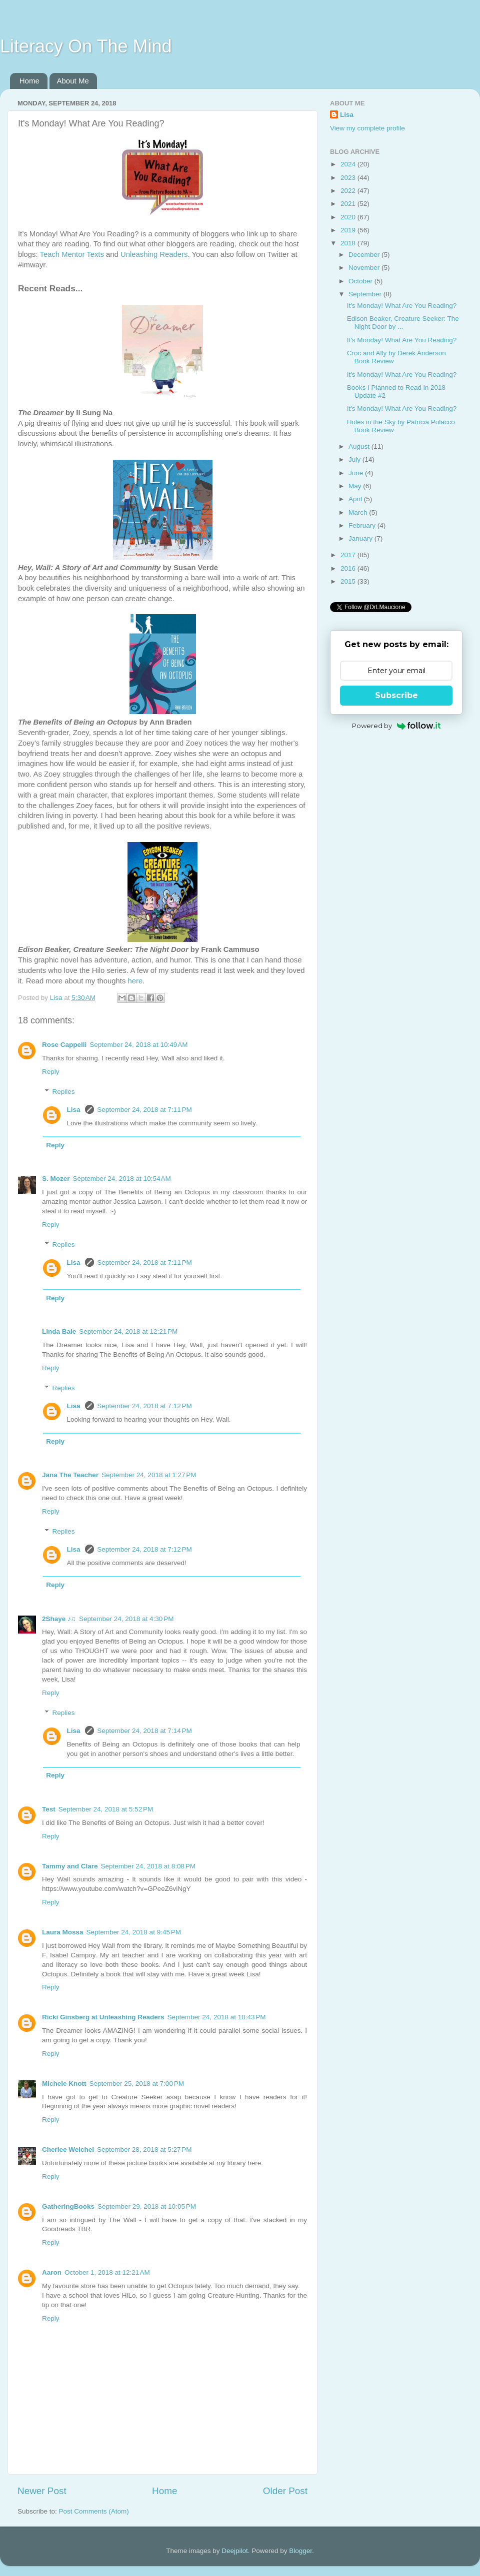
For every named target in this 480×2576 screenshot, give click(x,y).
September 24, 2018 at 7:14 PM (144, 1730)
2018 (349, 243)
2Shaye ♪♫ (59, 1619)
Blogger (300, 2551)
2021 (349, 203)
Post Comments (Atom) (94, 2511)
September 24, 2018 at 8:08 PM (148, 1866)
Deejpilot (235, 2551)
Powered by (396, 726)
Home (30, 80)
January (361, 538)
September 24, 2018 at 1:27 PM (149, 1475)
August (360, 446)
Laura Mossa (63, 1932)
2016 (349, 568)
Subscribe (396, 695)
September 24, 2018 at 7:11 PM (144, 1109)
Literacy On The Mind (86, 46)
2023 (349, 177)
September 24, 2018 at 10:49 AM (139, 1044)
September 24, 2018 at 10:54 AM (122, 1178)
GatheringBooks (68, 2206)
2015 (349, 581)
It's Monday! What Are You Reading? (401, 305)
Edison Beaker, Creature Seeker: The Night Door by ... (403, 322)
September (366, 294)
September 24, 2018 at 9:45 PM (134, 1932)
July (355, 459)
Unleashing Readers (154, 254)
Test (49, 1809)
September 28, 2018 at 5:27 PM (144, 2149)
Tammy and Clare (70, 1866)
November (365, 267)
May (355, 486)
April (356, 499)
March (358, 512)
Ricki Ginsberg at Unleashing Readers (103, 2017)
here (135, 981)
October (361, 281)
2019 (349, 230)
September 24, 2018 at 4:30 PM (126, 1619)
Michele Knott (64, 2083)
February (363, 525)
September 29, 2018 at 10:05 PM (147, 2206)
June (356, 473)
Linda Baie (59, 1331)
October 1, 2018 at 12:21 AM (107, 2272)
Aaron (52, 2272)
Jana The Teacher (70, 1475)
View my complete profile (367, 128)
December (365, 254)
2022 (349, 190)
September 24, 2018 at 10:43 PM (217, 2017)
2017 (349, 555)
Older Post (285, 2491)
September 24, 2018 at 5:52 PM (106, 1809)
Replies (63, 1091)
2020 (349, 217)
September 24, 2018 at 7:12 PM (144, 1406)
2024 (349, 164)
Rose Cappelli (64, 1044)
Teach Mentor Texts (72, 254)
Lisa (74, 1109)
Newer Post (42, 2491)
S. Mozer (56, 1178)
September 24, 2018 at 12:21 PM (128, 1331)
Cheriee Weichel (68, 2149)
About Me (73, 80)
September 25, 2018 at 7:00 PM (137, 2083)
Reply (51, 1071)
